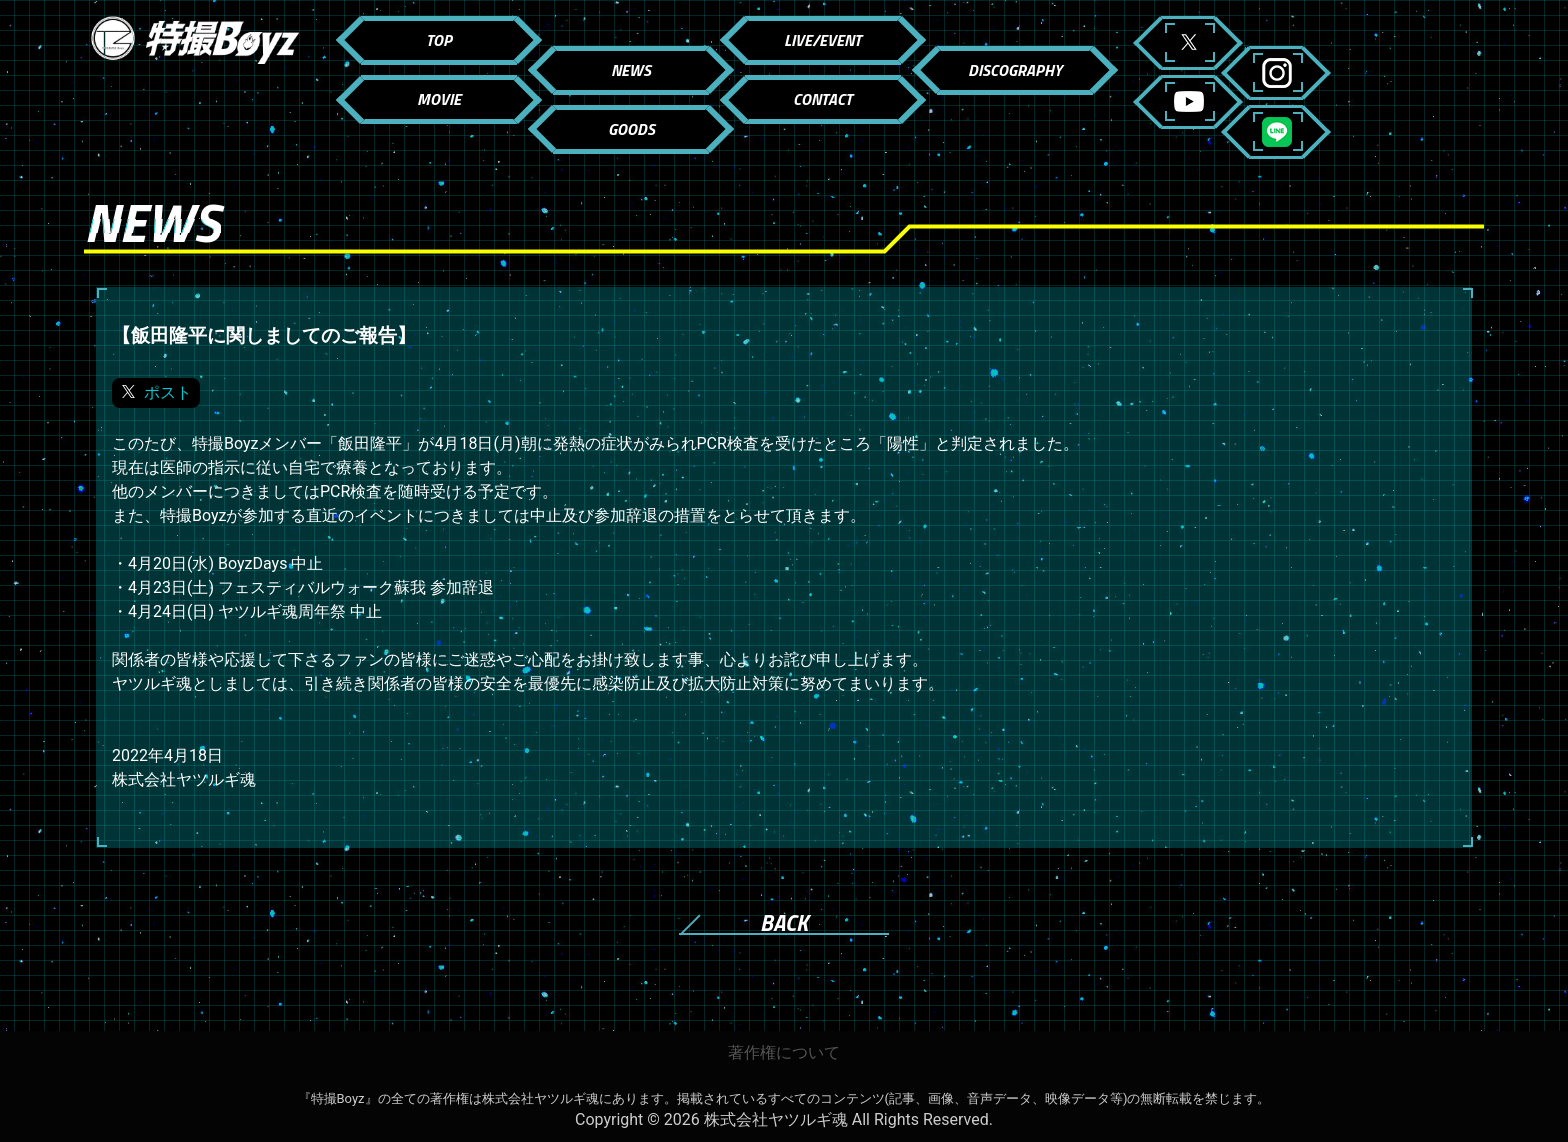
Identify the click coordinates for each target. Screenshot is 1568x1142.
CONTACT (822, 99)
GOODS (631, 129)
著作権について (784, 1052)
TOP (439, 40)
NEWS (631, 70)
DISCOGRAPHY (1015, 70)
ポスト (168, 392)
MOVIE (439, 99)
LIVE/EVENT (822, 40)
